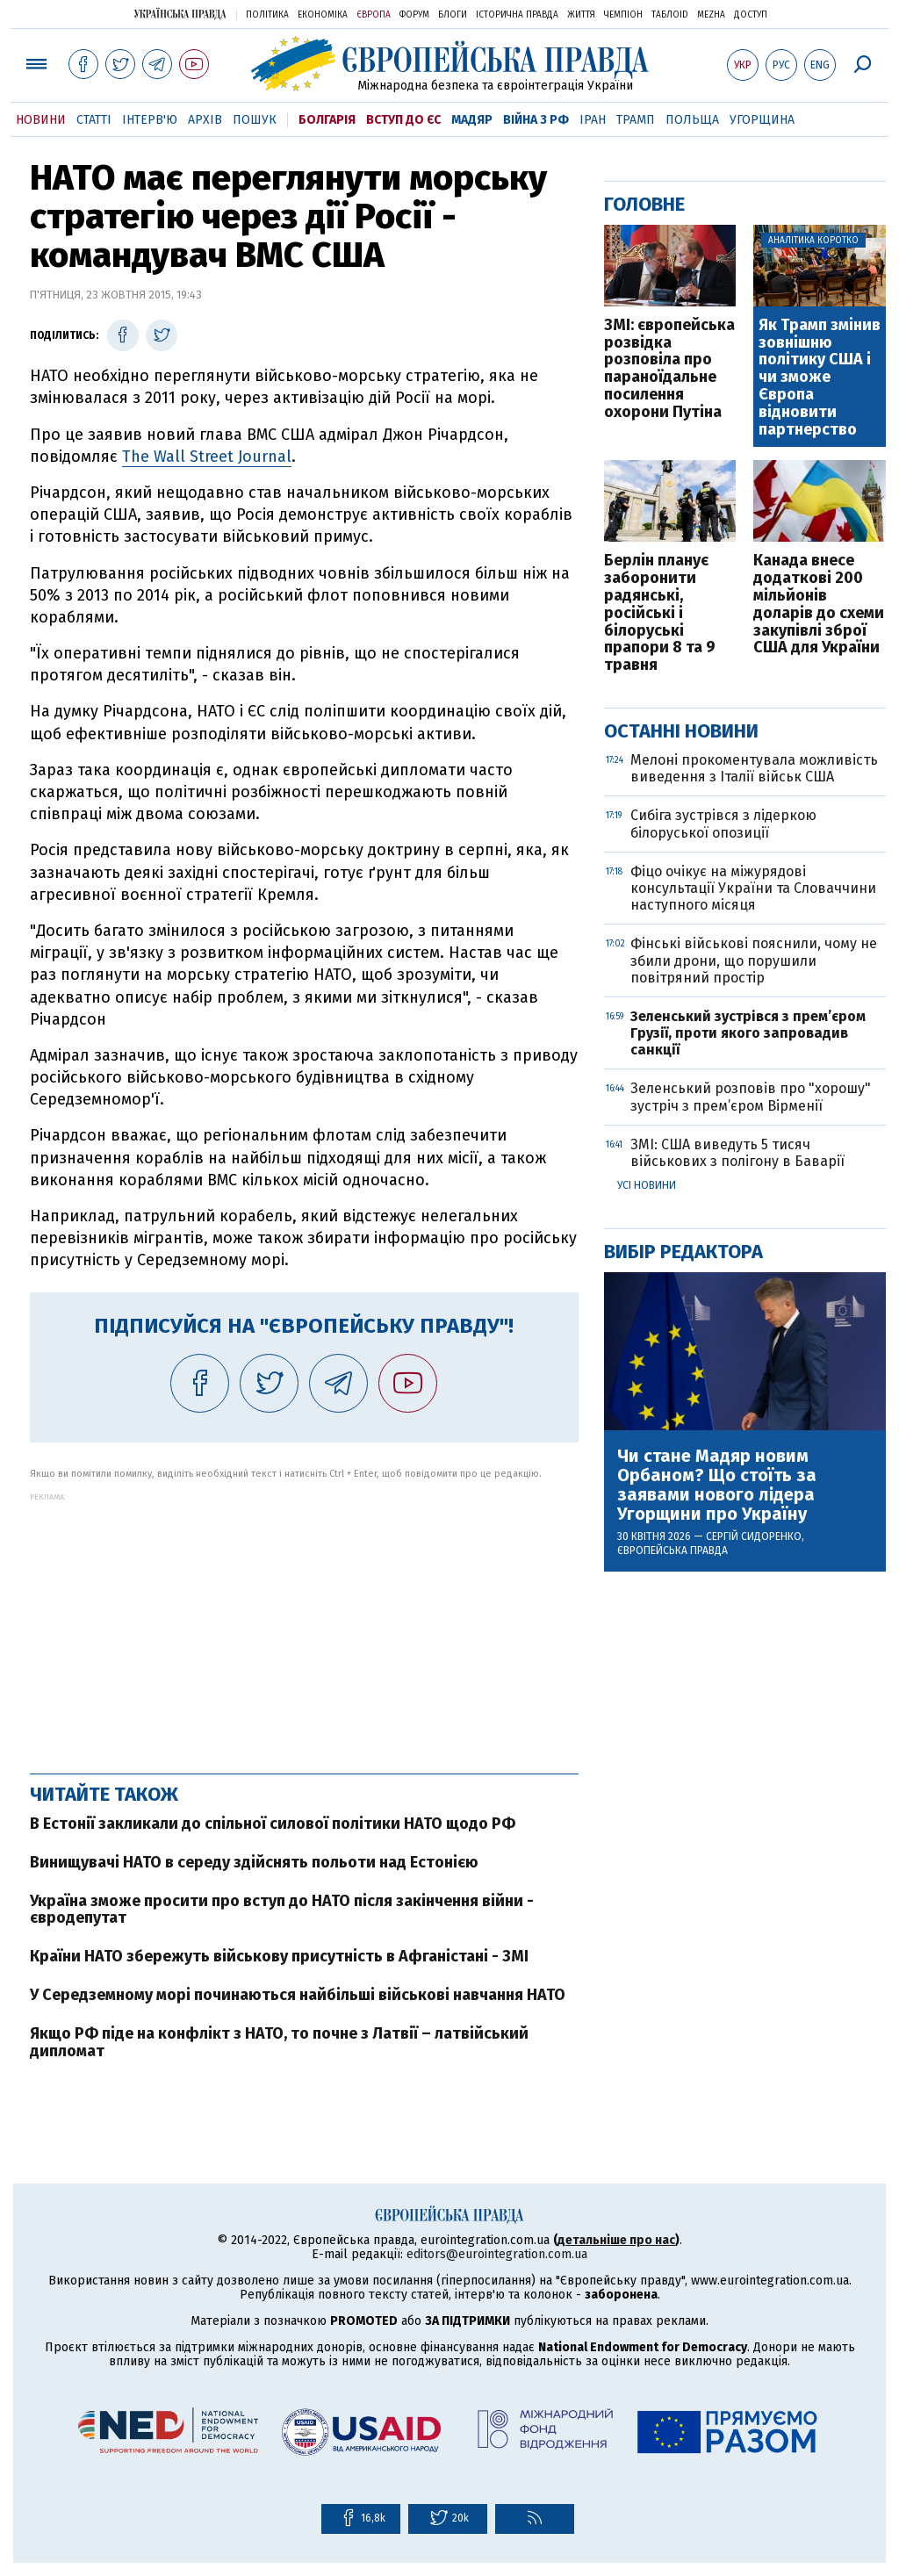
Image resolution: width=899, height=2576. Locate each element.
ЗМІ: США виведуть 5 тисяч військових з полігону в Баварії (739, 1152)
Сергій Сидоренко (754, 1536)
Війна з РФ (536, 119)
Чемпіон (623, 15)
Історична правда (517, 15)
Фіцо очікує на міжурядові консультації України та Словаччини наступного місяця (753, 888)
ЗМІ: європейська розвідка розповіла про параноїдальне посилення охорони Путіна (669, 369)
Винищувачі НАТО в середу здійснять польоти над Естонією (254, 1862)
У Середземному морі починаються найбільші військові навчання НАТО (297, 1994)
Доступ (750, 15)
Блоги (452, 15)
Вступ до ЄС (403, 119)
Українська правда (180, 13)
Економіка (323, 15)
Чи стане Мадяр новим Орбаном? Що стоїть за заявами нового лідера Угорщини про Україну (716, 1484)
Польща (692, 119)
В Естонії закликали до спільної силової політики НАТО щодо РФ (272, 1823)
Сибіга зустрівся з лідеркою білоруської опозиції (723, 823)
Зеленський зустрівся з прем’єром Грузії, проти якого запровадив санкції (748, 1033)
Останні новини (681, 731)
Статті (93, 119)
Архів (205, 119)
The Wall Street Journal (206, 456)
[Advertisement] (304, 1624)
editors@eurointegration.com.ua (496, 2254)
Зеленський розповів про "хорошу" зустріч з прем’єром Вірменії (750, 1096)
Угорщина (762, 119)
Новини (41, 119)
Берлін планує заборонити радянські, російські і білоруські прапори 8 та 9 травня (660, 613)
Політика (267, 15)
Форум (414, 15)
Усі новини (646, 1185)
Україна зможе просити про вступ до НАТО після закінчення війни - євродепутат (282, 1909)
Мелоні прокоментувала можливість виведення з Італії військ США (754, 768)
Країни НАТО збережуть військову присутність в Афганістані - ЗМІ (279, 1956)
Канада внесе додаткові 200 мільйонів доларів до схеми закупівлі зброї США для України (818, 604)
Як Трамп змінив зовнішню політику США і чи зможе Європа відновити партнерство (820, 378)
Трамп (635, 119)
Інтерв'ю (149, 119)
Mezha (711, 15)
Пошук (255, 119)
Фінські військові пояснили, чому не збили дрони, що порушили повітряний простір (753, 960)
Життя (581, 15)
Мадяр (472, 119)
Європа (373, 15)
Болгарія (327, 119)
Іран (592, 119)
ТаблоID (669, 15)
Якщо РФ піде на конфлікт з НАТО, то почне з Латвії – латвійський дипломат (279, 2042)
